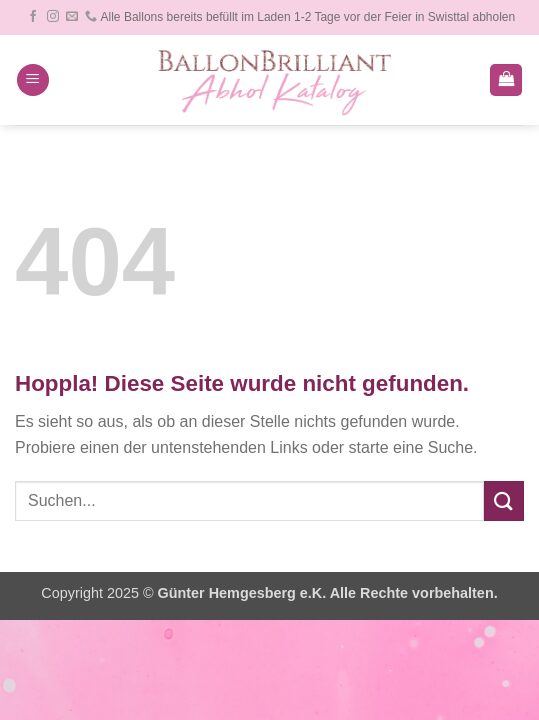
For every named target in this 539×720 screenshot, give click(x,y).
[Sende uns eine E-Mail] (72, 17)
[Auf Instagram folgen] (53, 17)
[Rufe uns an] (91, 17)
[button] (33, 80)
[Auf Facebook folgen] (33, 17)
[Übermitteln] (504, 500)
